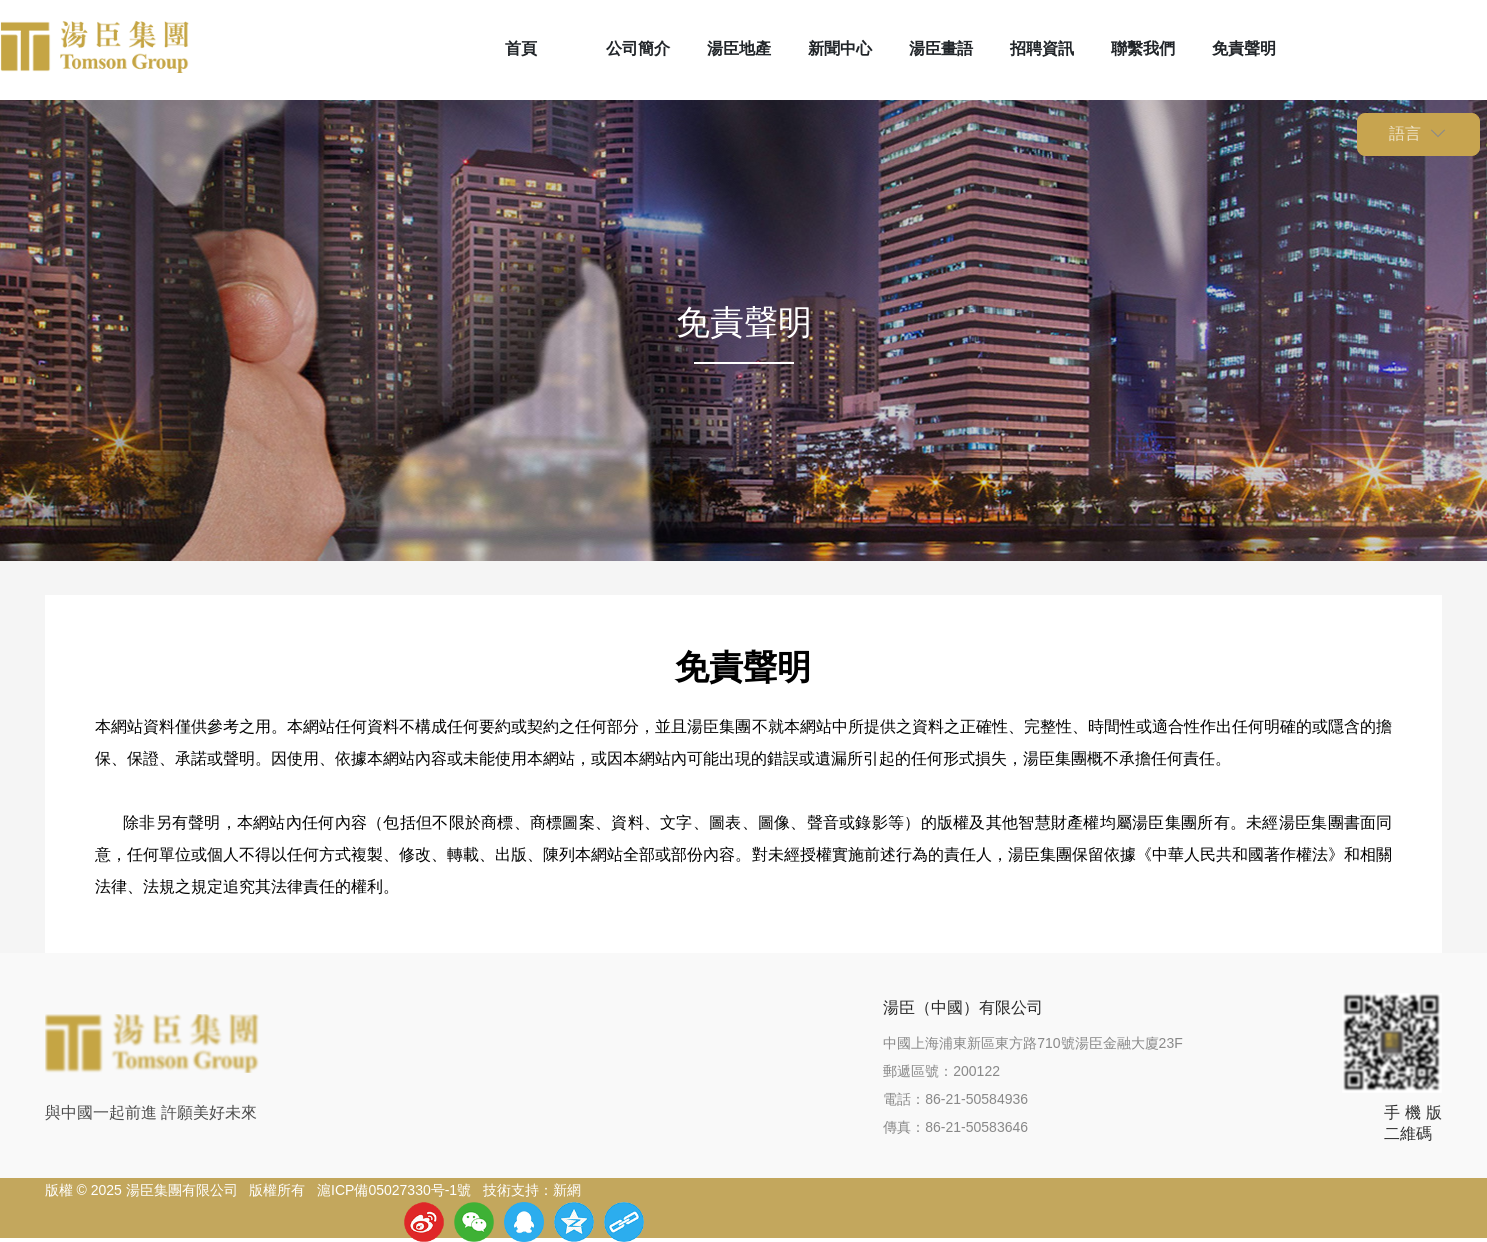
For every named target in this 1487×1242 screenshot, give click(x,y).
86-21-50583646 (976, 1127)
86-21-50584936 (976, 1099)
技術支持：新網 (532, 1190)
